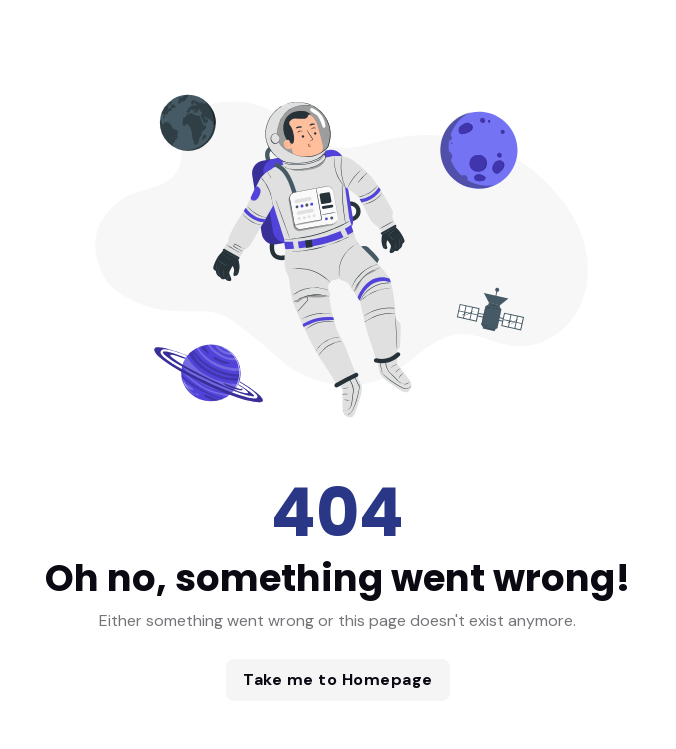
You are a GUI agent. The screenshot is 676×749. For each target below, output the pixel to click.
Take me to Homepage (338, 679)
